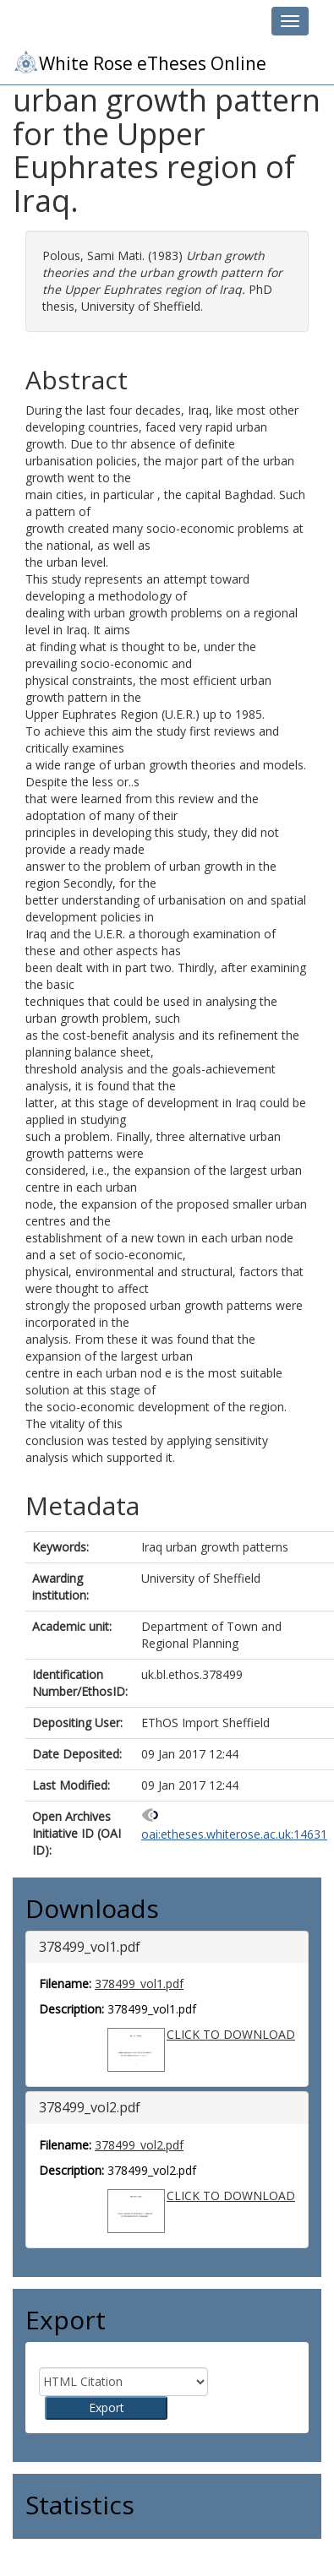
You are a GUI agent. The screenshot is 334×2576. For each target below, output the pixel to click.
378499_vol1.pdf (139, 1983)
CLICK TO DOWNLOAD (231, 2034)
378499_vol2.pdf (139, 2145)
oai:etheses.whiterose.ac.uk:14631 (234, 1834)
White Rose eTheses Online (139, 62)
